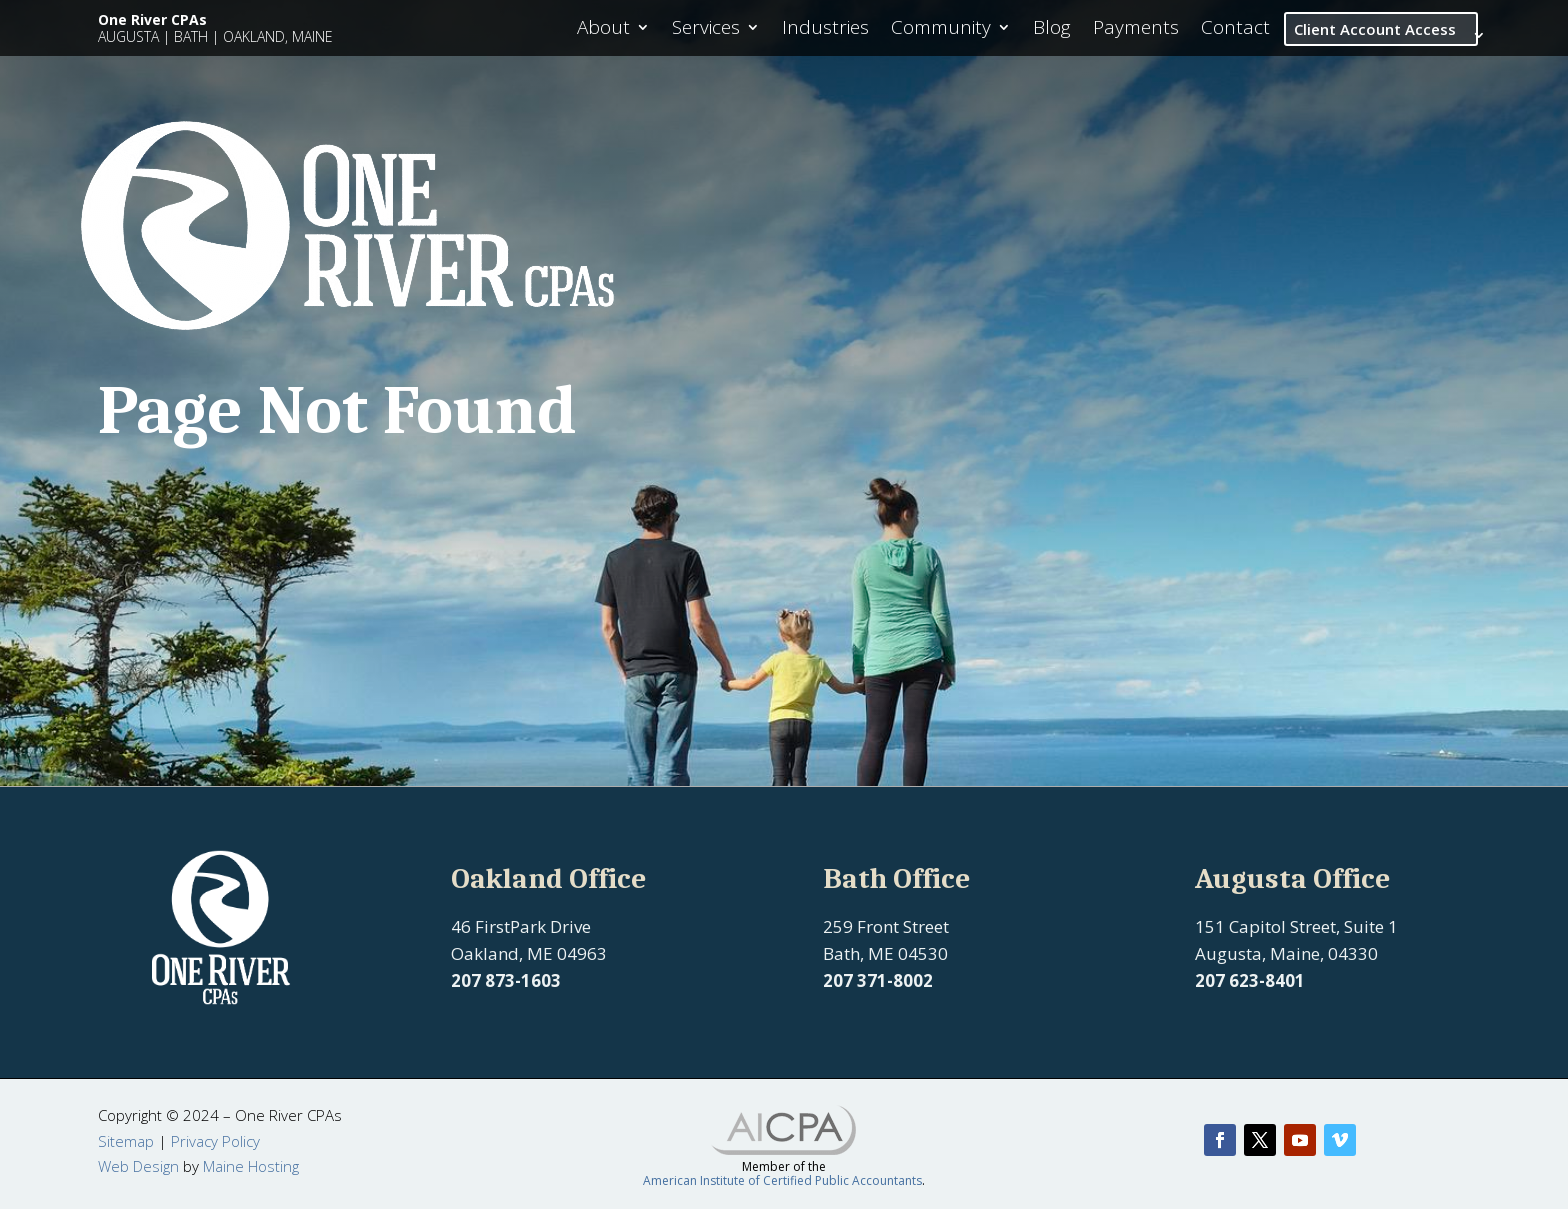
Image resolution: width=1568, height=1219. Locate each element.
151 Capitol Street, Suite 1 (1296, 936)
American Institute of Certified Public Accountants (782, 1190)
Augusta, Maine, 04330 (1286, 963)
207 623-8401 (1250, 990)
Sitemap (126, 1151)
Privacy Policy (215, 1151)
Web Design (138, 1176)
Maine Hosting (251, 1176)
